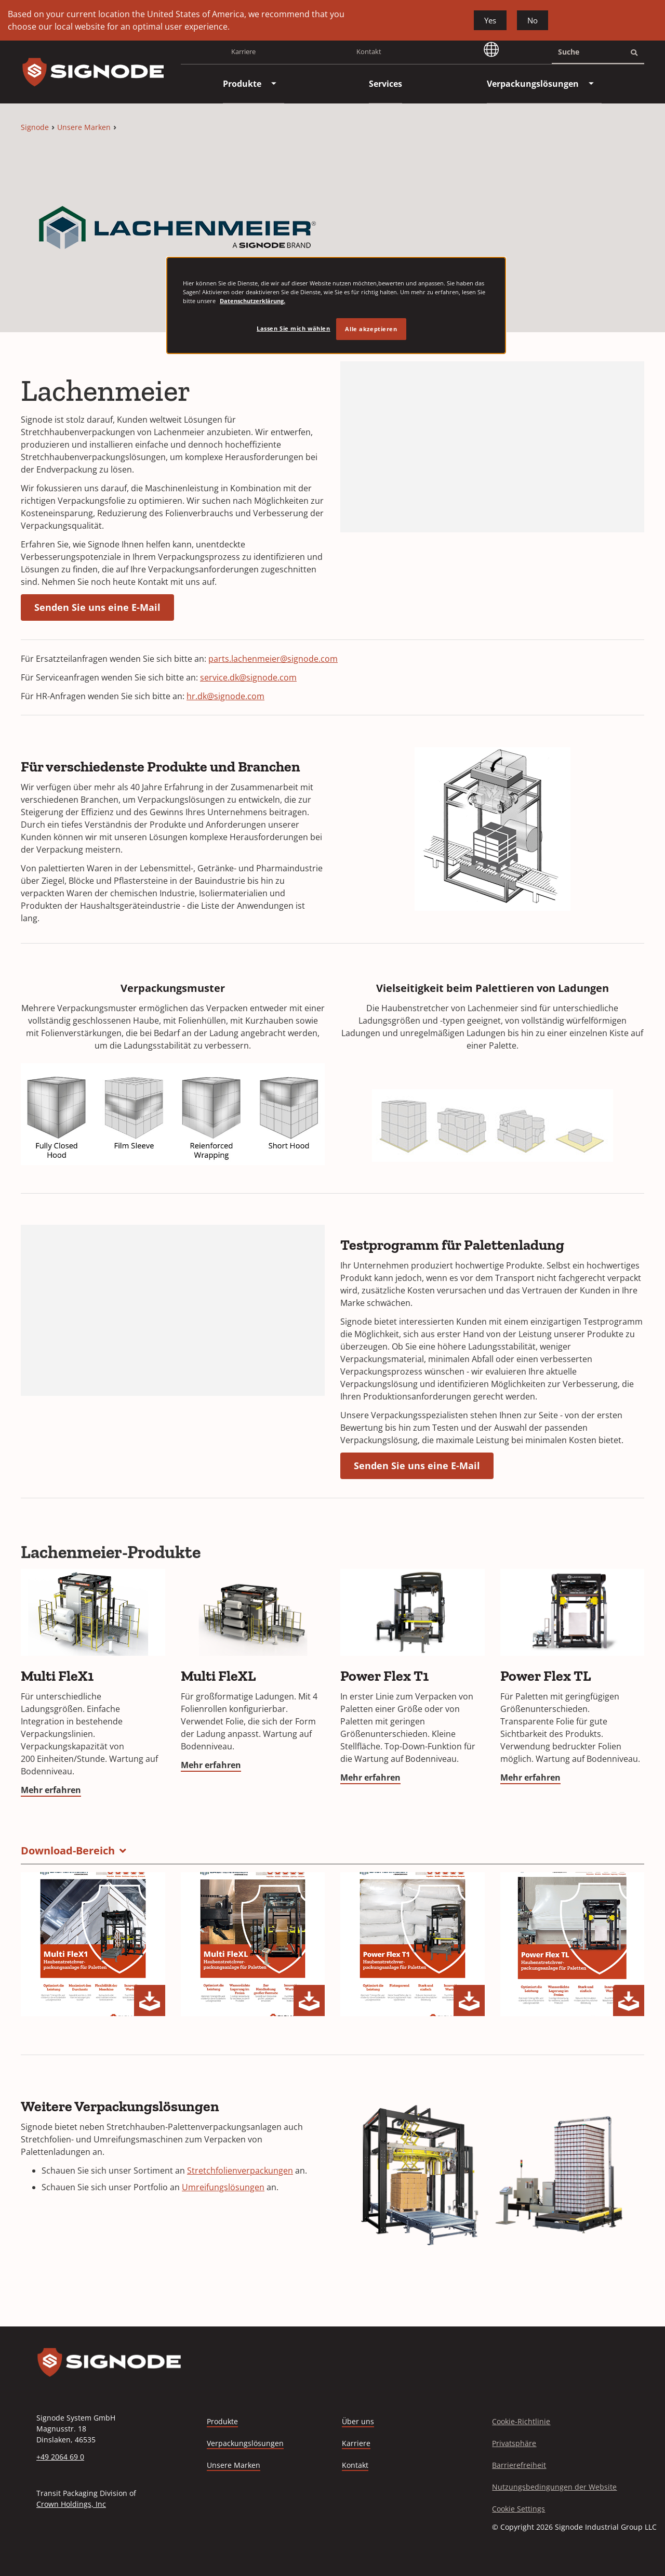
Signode (35, 127)
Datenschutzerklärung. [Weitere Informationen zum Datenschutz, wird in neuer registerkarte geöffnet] (252, 301)
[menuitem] (242, 83)
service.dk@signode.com (248, 677)
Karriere (243, 55)
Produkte (222, 2421)
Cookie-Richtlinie (521, 2421)
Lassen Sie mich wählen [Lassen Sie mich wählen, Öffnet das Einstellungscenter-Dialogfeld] (293, 328)
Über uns (358, 2421)
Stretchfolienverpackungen (240, 2170)
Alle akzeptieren (371, 329)
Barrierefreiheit (519, 2465)
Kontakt (368, 51)
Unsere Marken (84, 127)
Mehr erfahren (51, 1790)
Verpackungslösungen (245, 2443)
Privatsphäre (514, 2443)
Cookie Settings (518, 2509)
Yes (490, 20)
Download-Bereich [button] (68, 1850)
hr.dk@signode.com (225, 696)
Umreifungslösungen (223, 2187)
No (532, 20)
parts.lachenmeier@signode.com (273, 658)
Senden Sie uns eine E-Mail (97, 607)
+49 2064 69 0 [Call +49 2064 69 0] (60, 2457)
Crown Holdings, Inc (71, 2504)
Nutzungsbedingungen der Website (554, 2487)
